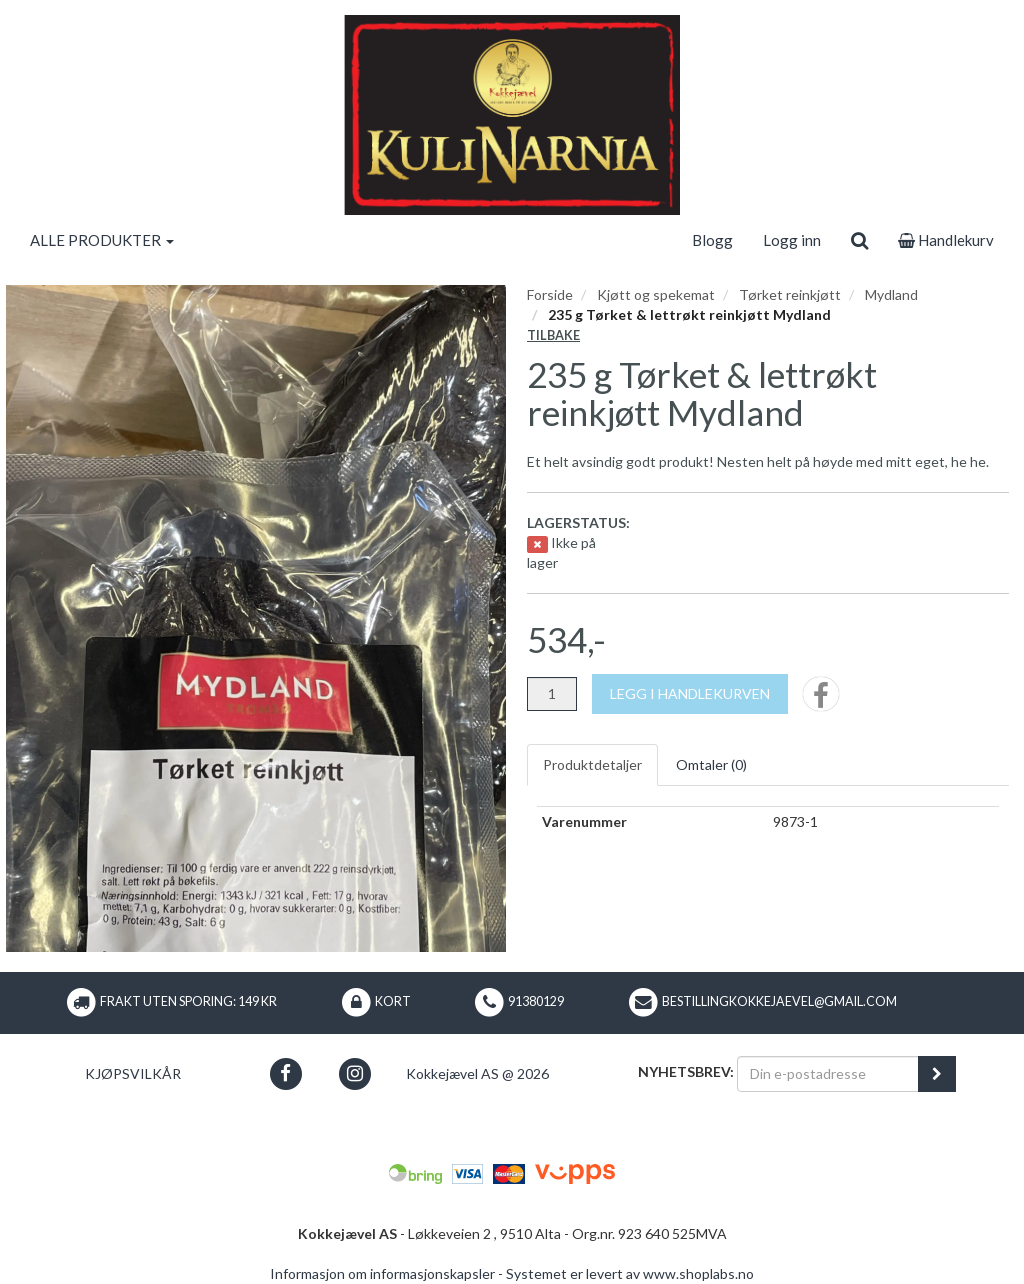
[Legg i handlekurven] (690, 694)
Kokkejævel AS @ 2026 (477, 1073)
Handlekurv (946, 240)
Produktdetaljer (592, 764)
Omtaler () (711, 764)
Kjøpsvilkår (133, 1073)
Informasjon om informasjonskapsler (382, 1273)
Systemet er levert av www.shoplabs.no (630, 1273)
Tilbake (553, 335)
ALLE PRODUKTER (102, 240)
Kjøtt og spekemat (656, 294)
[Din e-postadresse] (828, 1074)
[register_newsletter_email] (937, 1074)
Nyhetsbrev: (686, 1071)
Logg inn (792, 240)
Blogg (712, 240)
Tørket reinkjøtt (790, 294)
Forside (550, 294)
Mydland (891, 294)
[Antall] (552, 694)
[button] (285, 1073)
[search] (859, 240)
